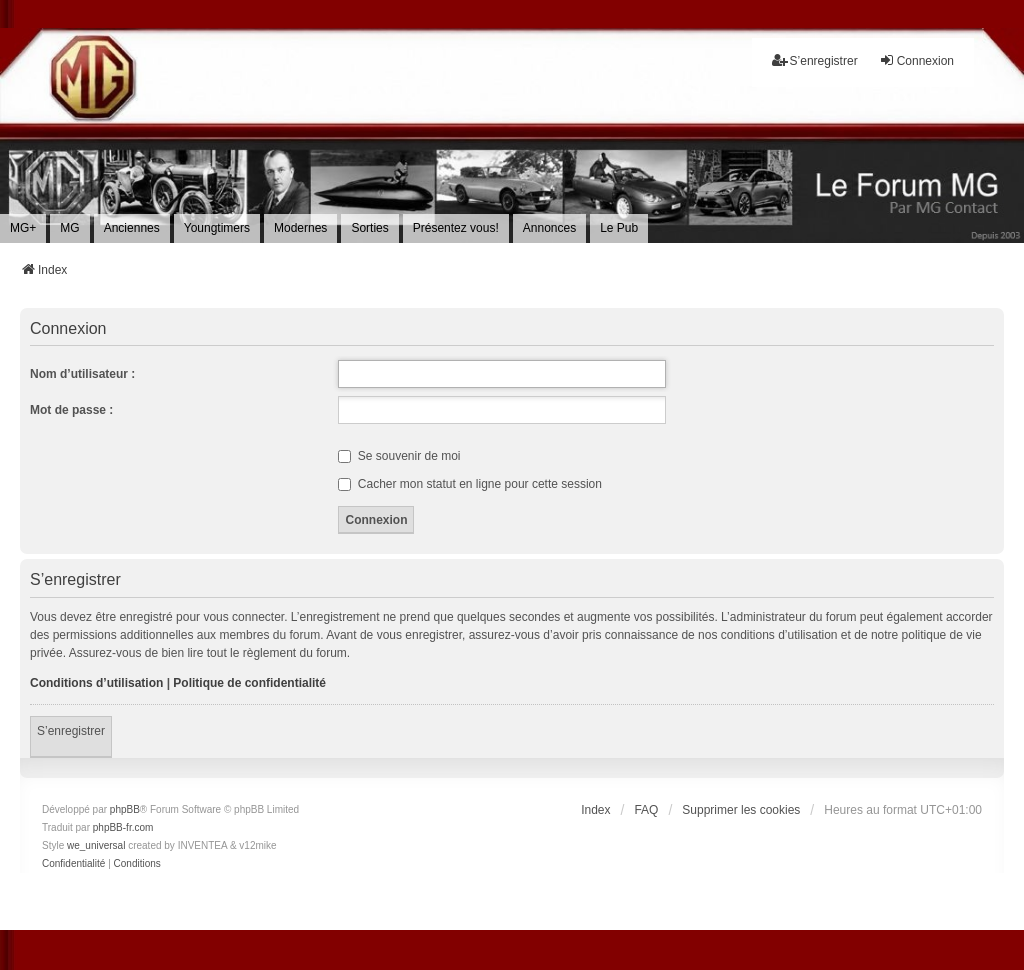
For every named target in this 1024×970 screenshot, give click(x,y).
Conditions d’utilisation (96, 683)
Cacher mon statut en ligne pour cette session (469, 484)
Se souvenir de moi (399, 456)
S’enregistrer (71, 731)
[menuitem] (23, 228)
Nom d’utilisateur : (82, 374)
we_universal (96, 845)
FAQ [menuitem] (646, 810)
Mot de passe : (71, 410)
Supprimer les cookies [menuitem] (741, 810)
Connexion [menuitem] (916, 60)
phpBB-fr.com (123, 827)
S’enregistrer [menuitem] (815, 60)
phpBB (125, 809)
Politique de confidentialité (249, 683)
